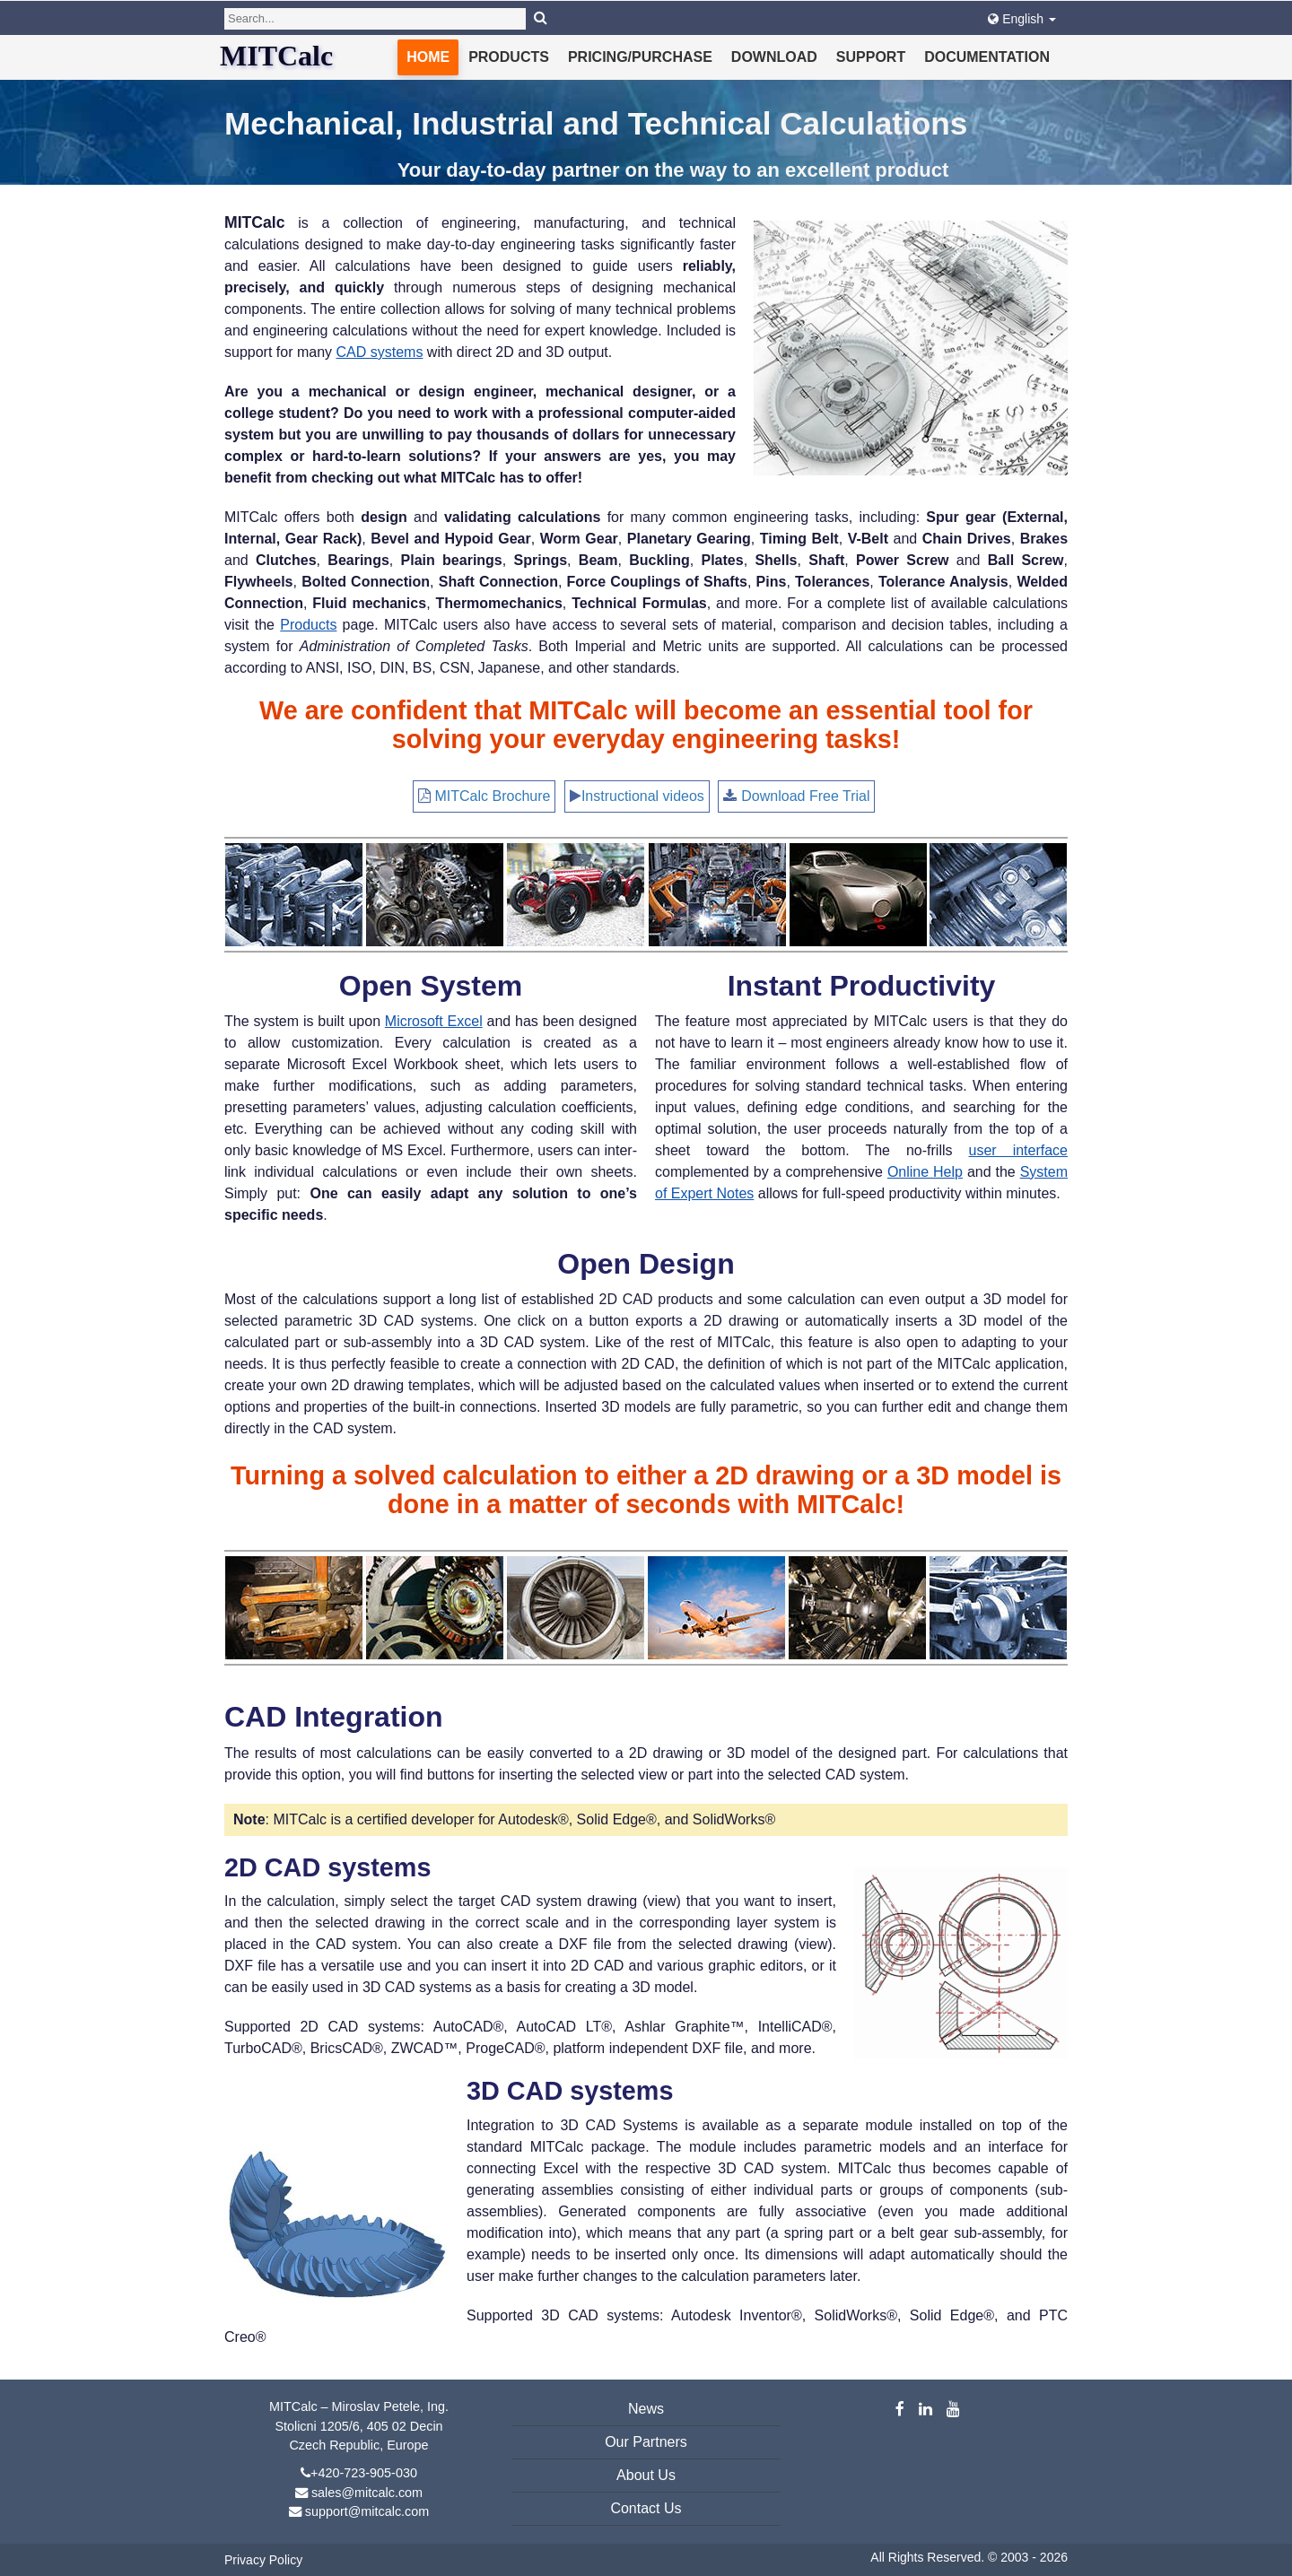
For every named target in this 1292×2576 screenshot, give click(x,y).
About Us (646, 2475)
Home (428, 57)
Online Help (925, 1171)
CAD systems (379, 352)
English (1022, 19)
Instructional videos (642, 796)
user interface (1018, 1150)
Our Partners (646, 2442)
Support (870, 57)
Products (508, 57)
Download (774, 57)
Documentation (987, 57)
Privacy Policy (263, 2560)
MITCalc (276, 55)
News (646, 2408)
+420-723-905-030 (363, 2473)
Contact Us (645, 2508)
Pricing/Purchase (640, 57)
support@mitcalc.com (367, 2511)
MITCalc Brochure (493, 796)
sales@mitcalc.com (367, 2492)
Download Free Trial (805, 796)
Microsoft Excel (434, 1021)
